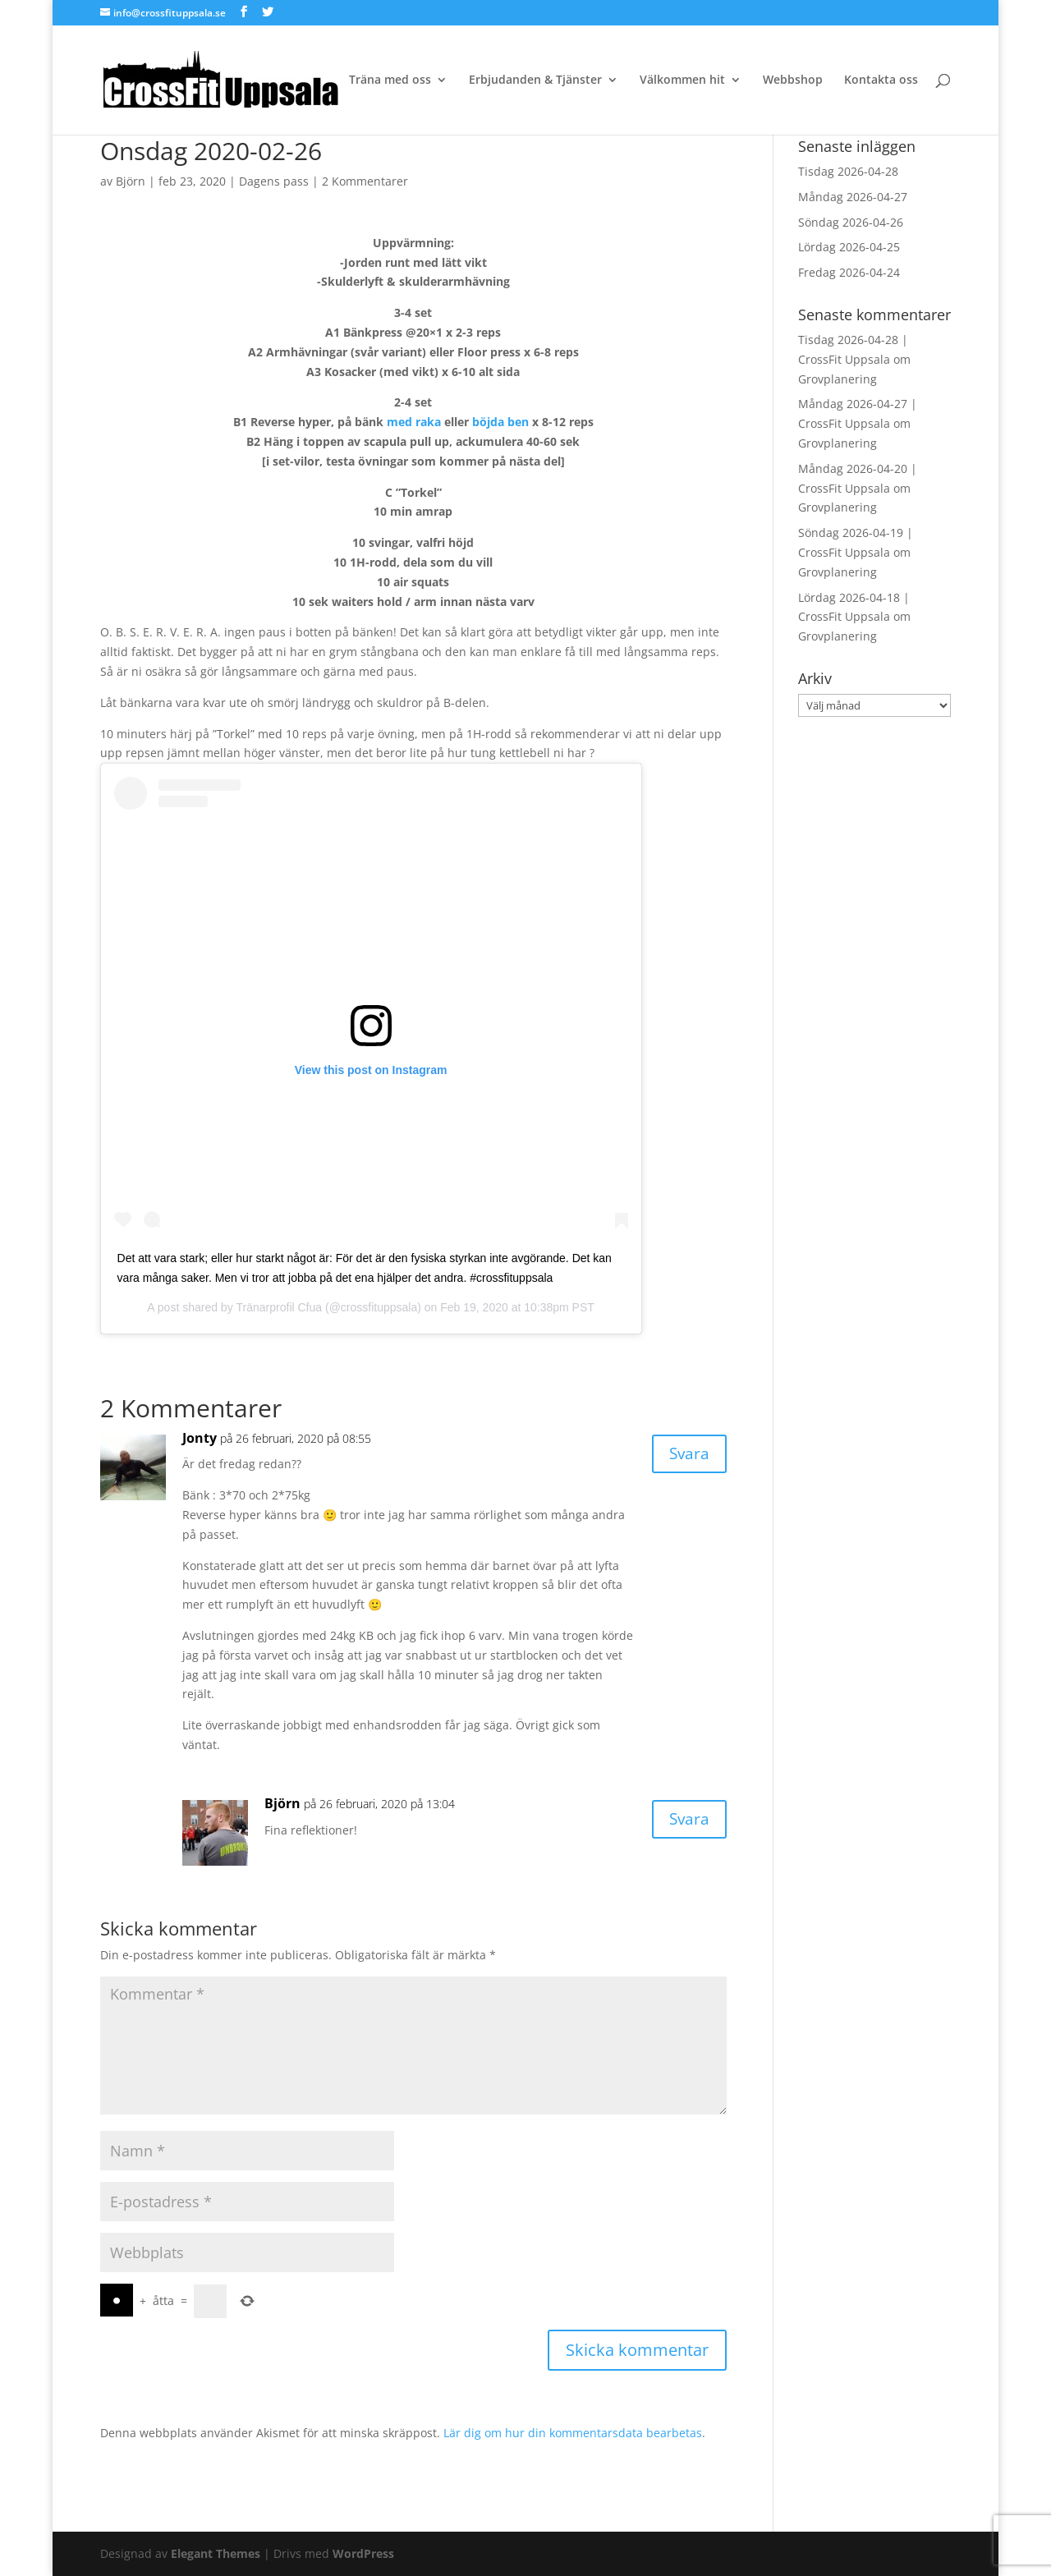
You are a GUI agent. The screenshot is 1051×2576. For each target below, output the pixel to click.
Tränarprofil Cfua (279, 1307)
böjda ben (500, 421)
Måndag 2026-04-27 (852, 196)
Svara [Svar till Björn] (688, 1820)
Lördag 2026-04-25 (849, 247)
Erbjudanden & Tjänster (535, 80)
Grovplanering (837, 379)
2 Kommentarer (365, 181)
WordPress (363, 2553)
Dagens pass (274, 181)
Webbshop (793, 80)
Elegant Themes (215, 2553)
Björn (130, 181)
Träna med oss (390, 80)
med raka (414, 421)
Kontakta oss (881, 80)
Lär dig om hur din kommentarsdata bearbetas (572, 2433)
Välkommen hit (682, 80)
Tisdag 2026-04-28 (848, 171)
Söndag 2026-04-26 (850, 222)
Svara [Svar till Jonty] (688, 1455)
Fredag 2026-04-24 (849, 272)
